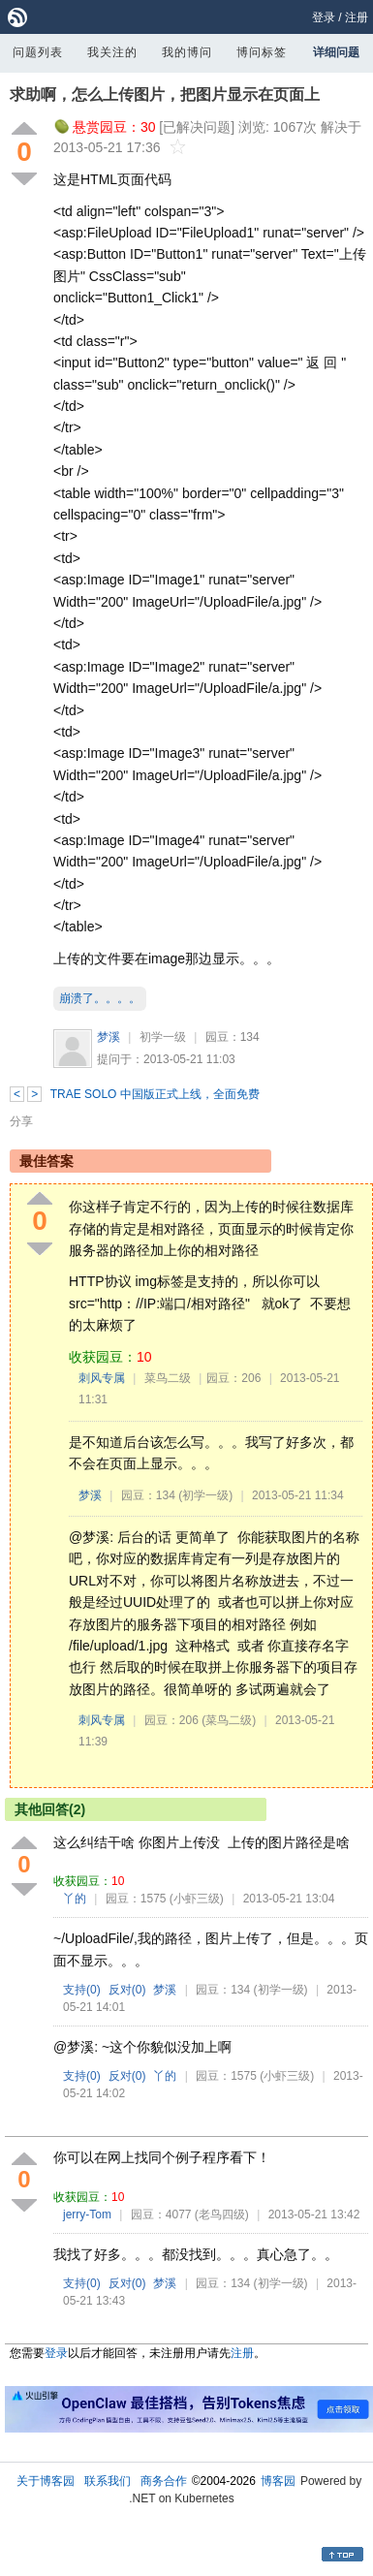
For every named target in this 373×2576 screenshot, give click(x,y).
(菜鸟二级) (229, 1720)
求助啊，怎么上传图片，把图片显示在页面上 (165, 94)
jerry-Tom (87, 2214)
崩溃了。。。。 (99, 998)
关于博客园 (45, 2481)
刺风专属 (101, 1378)
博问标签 (261, 52)
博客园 (278, 2481)
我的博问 (187, 52)
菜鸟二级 (167, 1378)
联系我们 (107, 2481)
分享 (21, 1121)
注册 (356, 17)
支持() (82, 1989)
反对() (127, 1989)
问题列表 (38, 52)
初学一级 (163, 1037)
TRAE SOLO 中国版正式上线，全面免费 (155, 1094)
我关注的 (112, 52)
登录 (323, 17)
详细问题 (336, 52)
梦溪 (108, 1037)
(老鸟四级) (222, 2214)
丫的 (74, 1898)
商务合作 (163, 2481)
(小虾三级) (197, 1898)
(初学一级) (205, 1495)
